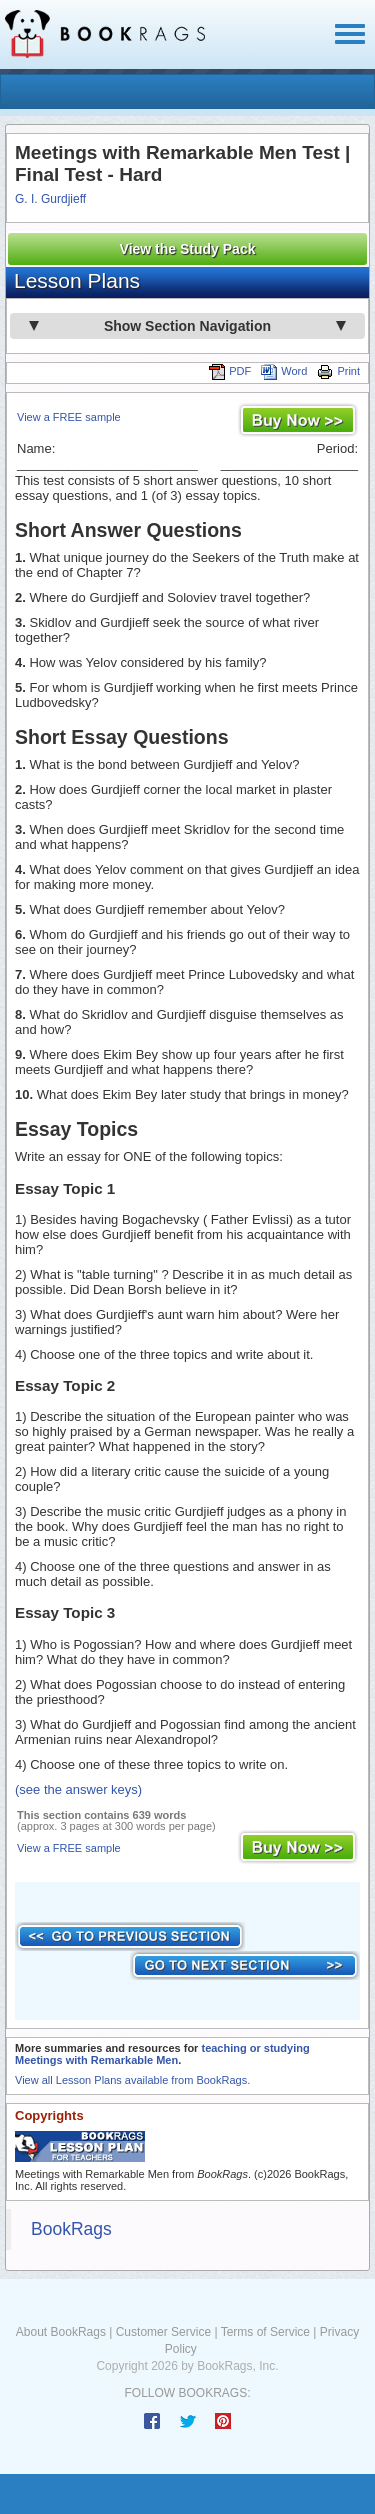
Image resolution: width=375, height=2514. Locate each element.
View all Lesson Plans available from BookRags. (132, 2080)
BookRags (71, 2229)
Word (284, 371)
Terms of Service (265, 2332)
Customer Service (163, 2332)
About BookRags (61, 2332)
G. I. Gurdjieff (50, 199)
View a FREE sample (69, 417)
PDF (230, 371)
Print (338, 371)
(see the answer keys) (78, 1789)
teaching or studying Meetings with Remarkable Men (162, 2054)
